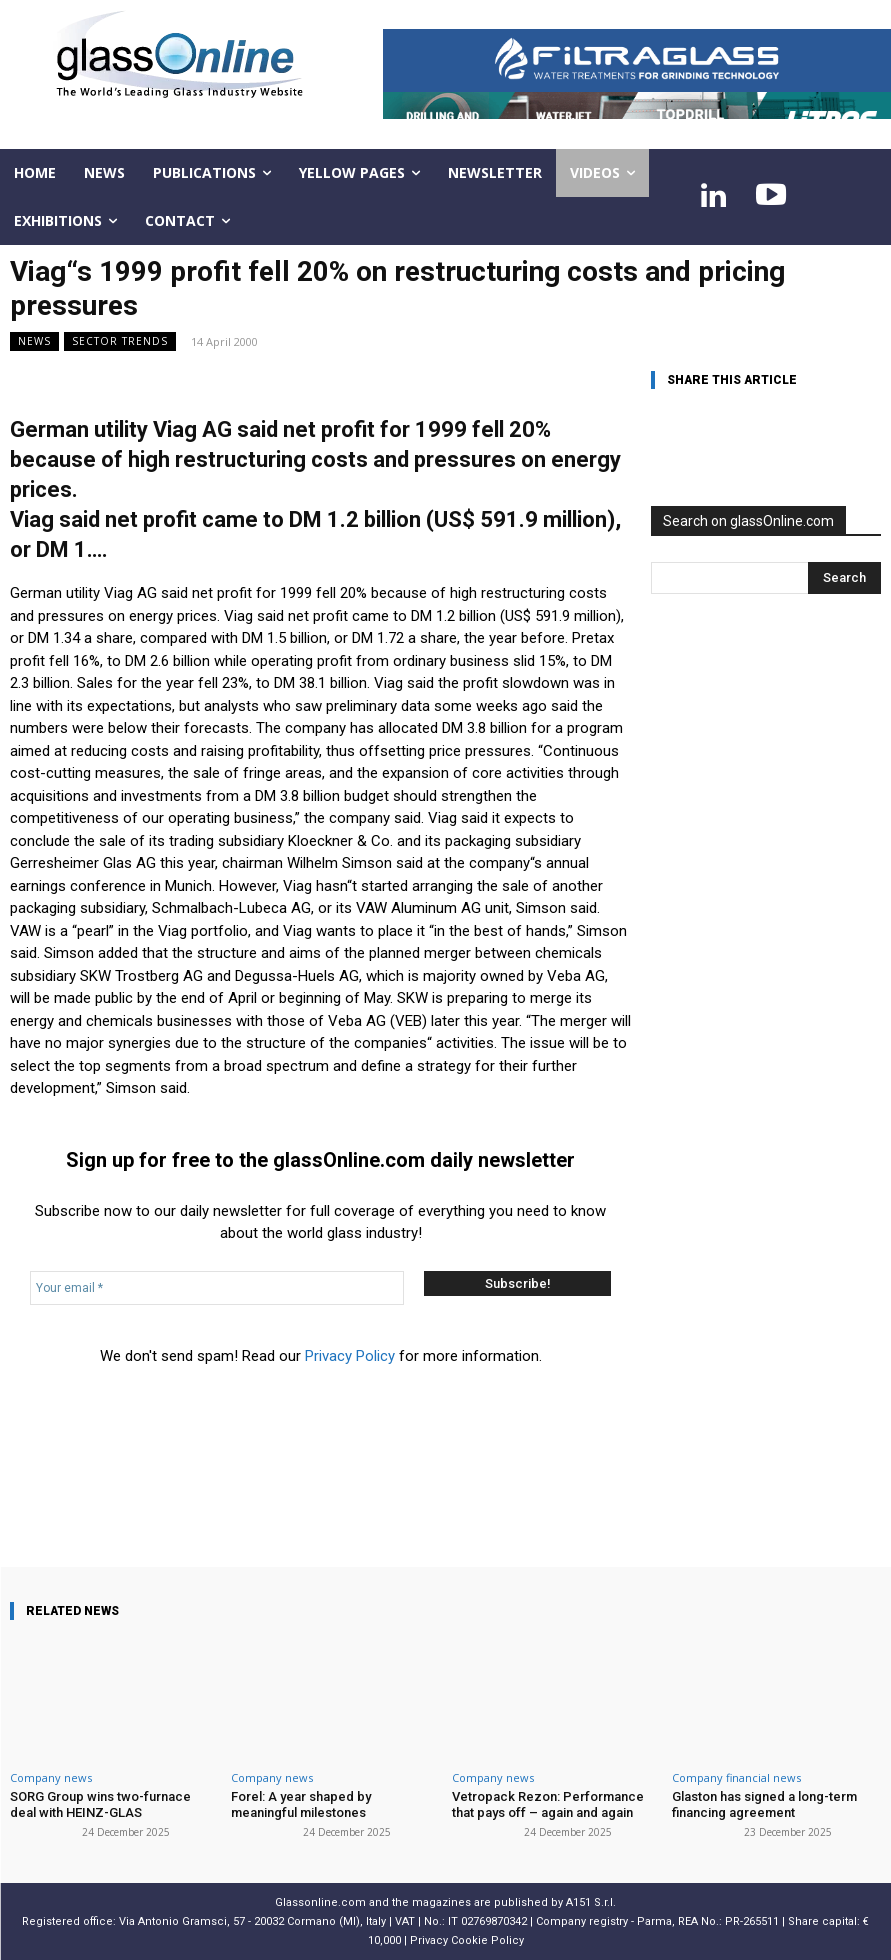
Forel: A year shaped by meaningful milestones (301, 1804)
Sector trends (120, 341)
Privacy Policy (350, 1356)
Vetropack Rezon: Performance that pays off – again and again (548, 1804)
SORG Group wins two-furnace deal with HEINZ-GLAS (100, 1804)
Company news (51, 1777)
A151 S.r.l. (591, 1901)
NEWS (34, 341)
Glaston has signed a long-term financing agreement (764, 1804)
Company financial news (736, 1777)
